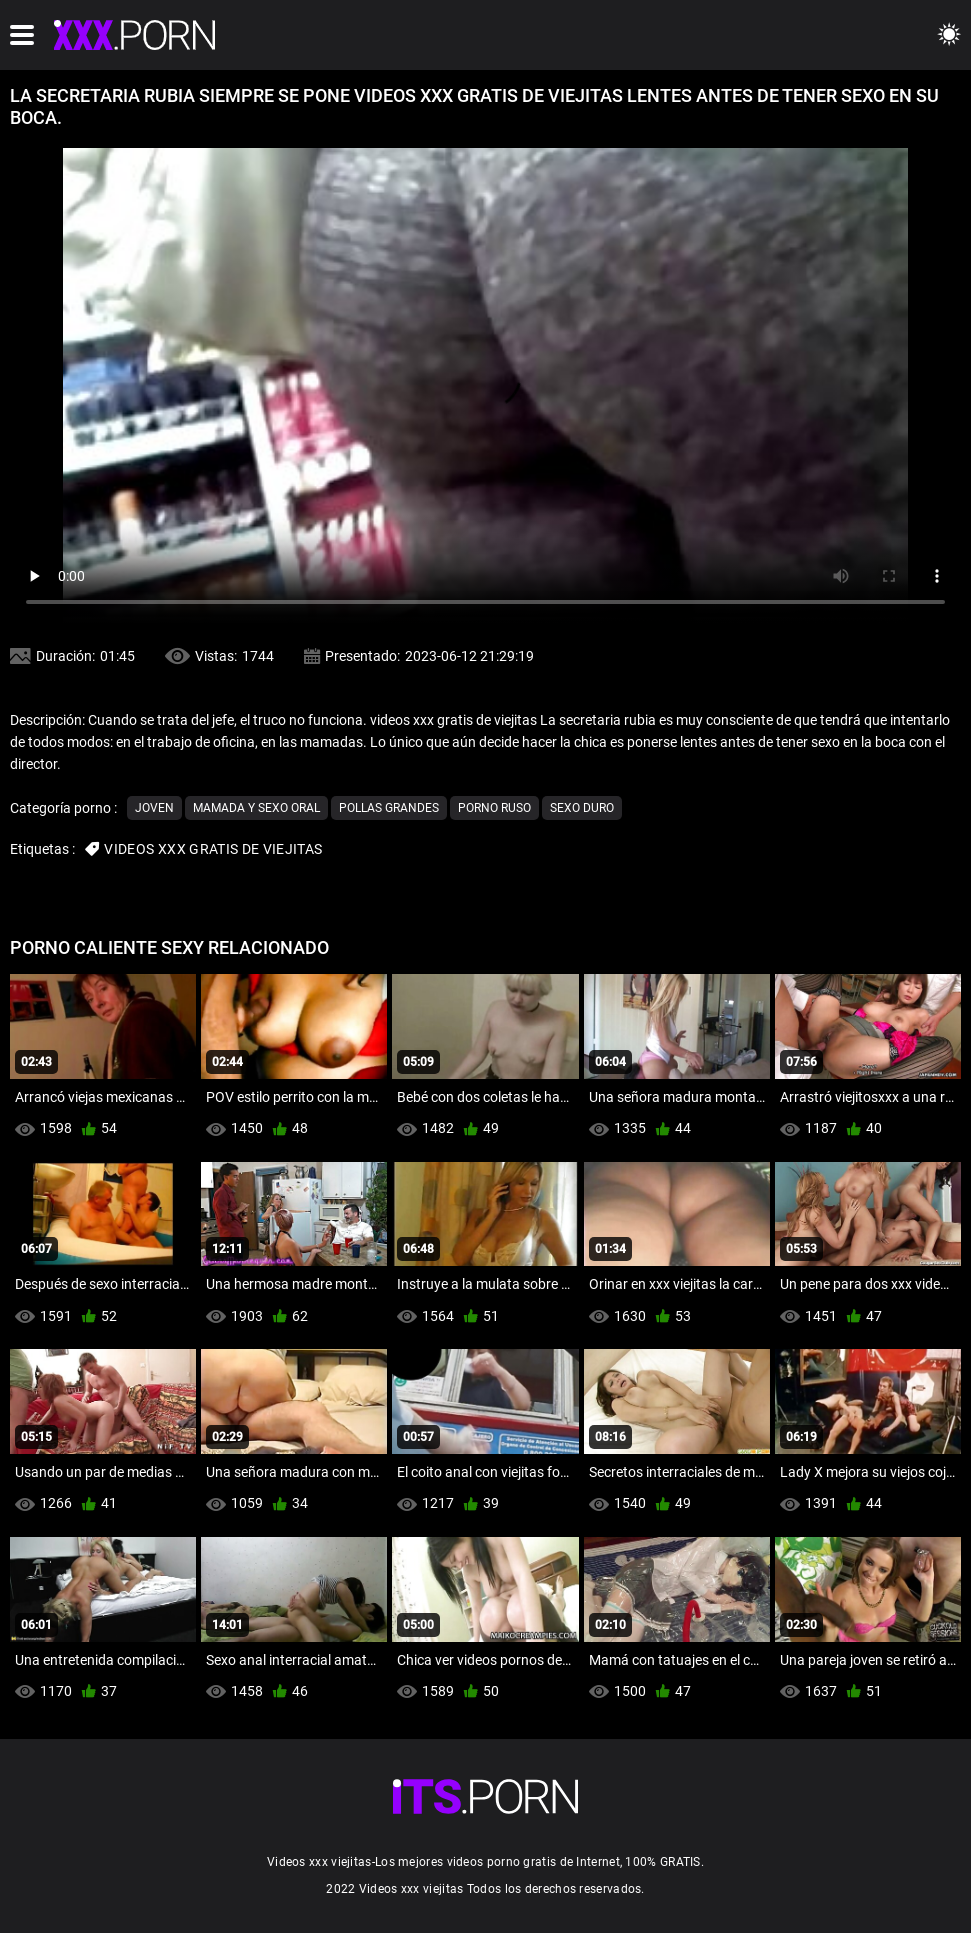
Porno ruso (494, 808)
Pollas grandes (389, 808)
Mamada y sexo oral (256, 808)
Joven (154, 808)
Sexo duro (582, 808)
